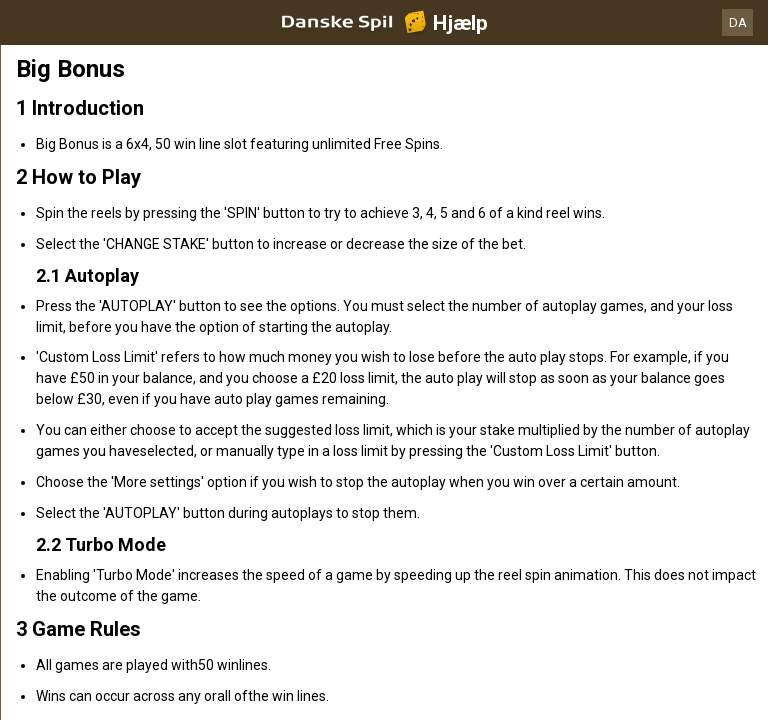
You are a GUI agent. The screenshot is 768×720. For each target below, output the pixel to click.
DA (738, 22)
